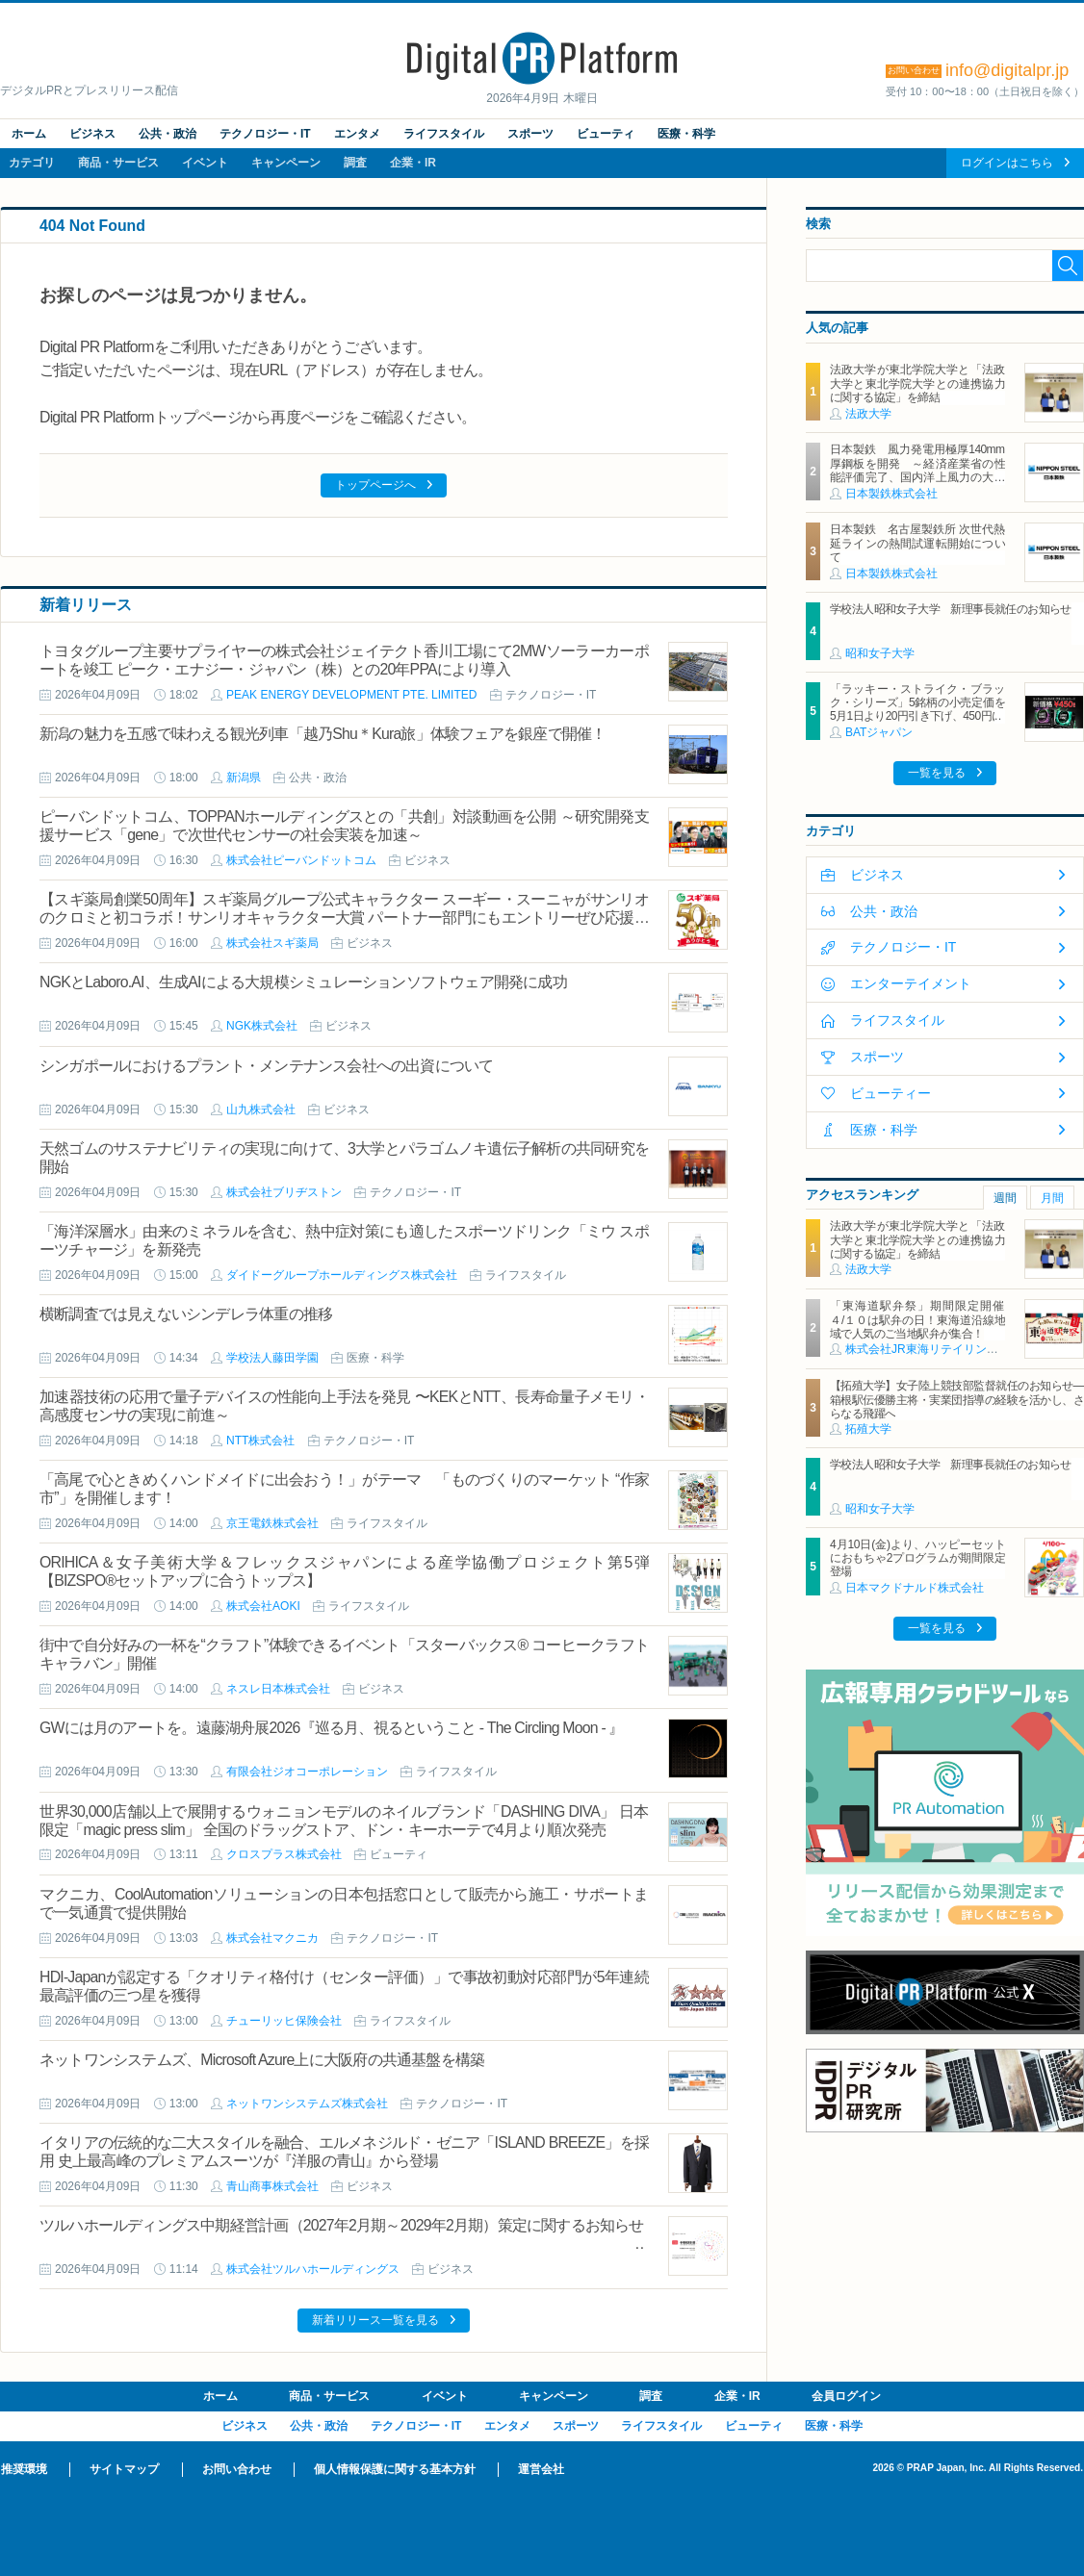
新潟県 (243, 777)
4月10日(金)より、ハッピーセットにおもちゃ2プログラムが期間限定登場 (917, 1558)
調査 (355, 162)
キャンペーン (286, 162)
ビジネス (92, 133)
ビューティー (890, 1093)
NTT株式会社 (260, 1440)
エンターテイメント (910, 983)
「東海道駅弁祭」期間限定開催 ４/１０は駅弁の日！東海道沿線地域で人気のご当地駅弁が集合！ (923, 1319)
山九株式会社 (261, 1109)
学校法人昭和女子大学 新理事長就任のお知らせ (950, 609)
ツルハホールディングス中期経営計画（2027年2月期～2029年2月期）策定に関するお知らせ (341, 2225)
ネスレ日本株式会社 (278, 1689)
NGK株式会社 (261, 1026)
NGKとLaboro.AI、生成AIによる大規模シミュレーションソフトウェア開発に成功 (303, 982)
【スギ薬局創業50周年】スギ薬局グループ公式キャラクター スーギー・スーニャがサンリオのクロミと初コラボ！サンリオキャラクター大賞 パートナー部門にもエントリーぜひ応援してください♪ (344, 917)
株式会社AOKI (263, 1606)
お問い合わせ (236, 2469)
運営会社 (541, 2469)
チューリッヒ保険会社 (284, 2021)
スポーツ (530, 133)
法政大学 (868, 414)
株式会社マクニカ (272, 1938)
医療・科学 (686, 133)
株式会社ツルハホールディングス (313, 2269)
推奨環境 (24, 2469)
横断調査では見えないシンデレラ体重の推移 (185, 1314)
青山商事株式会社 (272, 2186)
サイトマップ (124, 2469)
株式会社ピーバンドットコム (301, 860)
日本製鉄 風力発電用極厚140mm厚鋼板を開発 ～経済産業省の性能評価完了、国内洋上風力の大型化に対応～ (917, 470)
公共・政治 (167, 133)
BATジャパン (879, 732)
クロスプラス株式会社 (284, 1854)
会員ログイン (846, 2396)
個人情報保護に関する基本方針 (395, 2469)
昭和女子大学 (880, 653)
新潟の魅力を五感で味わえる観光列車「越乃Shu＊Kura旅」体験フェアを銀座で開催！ (322, 734)
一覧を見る (937, 772)
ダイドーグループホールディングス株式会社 (341, 1275)
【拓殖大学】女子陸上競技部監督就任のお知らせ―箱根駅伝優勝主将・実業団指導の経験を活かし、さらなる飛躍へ (957, 1399)
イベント (205, 162)
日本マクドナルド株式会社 (914, 1587)
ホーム (29, 133)
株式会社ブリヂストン (284, 1192)
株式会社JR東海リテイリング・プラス (945, 1349)
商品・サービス (118, 162)
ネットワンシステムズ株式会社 (307, 2103)
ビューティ (605, 133)
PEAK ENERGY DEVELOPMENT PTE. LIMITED (351, 694)
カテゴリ (32, 162)
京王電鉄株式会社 (272, 1523)
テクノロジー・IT (265, 133)
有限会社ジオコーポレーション (307, 1771)
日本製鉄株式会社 (891, 493)
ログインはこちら (1007, 162)
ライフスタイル (443, 133)
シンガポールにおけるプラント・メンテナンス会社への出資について (266, 1066)
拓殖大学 (868, 1429)
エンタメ (357, 133)
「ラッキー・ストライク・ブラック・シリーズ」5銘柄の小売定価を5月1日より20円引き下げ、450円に (917, 703)
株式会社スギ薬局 (272, 943)
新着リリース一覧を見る (375, 2320)
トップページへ (375, 485)
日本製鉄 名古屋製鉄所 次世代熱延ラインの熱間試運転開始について (917, 543)
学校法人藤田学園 (272, 1358)
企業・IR (413, 162)
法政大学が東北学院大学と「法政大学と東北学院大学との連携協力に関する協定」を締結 (917, 383)
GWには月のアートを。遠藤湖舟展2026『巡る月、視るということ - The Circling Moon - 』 (331, 1728)
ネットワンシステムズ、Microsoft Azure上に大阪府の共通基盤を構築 (261, 2060)
